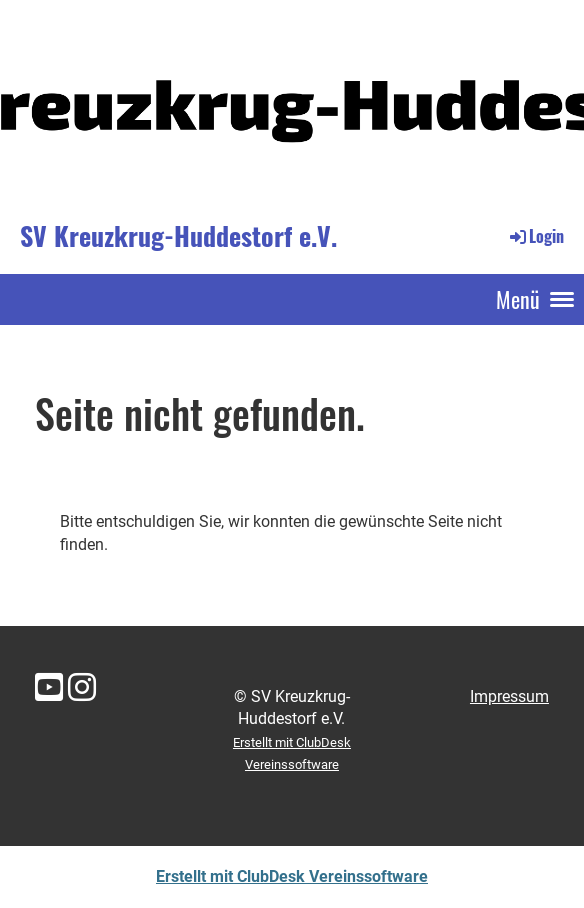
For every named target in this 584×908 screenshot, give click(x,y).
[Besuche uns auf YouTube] (49, 688)
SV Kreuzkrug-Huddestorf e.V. (178, 236)
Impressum (509, 696)
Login (535, 236)
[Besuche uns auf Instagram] (82, 688)
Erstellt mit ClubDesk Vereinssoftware (292, 876)
